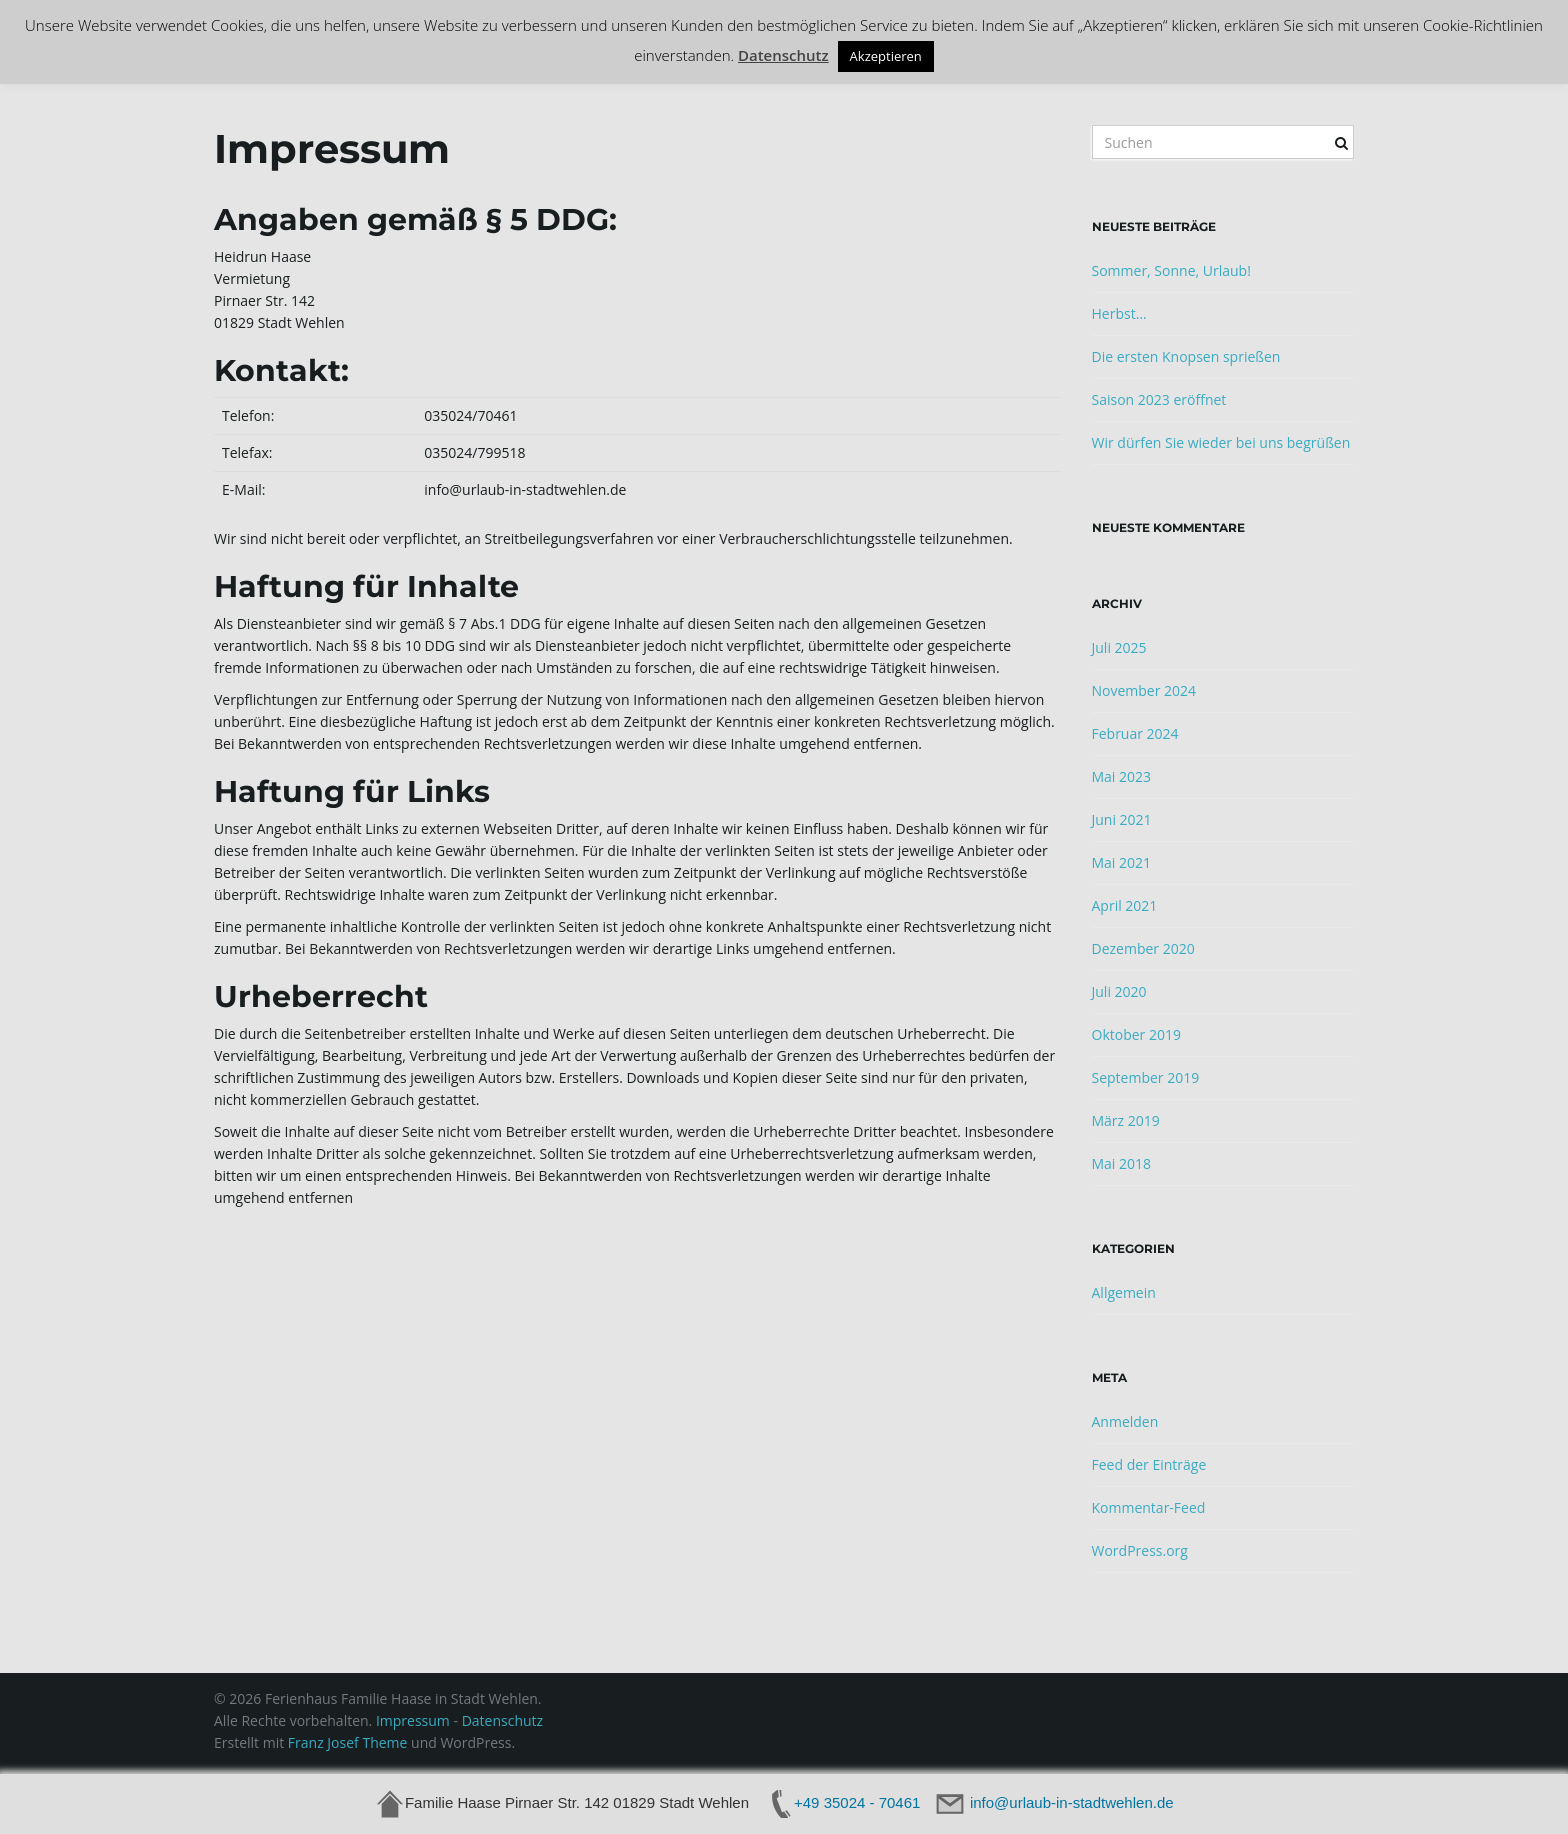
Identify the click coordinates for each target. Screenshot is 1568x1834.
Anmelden (1125, 1421)
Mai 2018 (1122, 1163)
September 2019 (1146, 1077)
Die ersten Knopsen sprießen (1186, 356)
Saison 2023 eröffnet (1159, 399)
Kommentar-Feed (1149, 1507)
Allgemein (1124, 1292)
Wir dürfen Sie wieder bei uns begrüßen (1221, 442)
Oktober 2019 (1136, 1034)
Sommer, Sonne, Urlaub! (1171, 270)
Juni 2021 (1122, 819)
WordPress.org (1140, 1550)
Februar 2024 (1135, 733)
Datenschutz (502, 1720)
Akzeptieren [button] (886, 56)
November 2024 (1144, 690)
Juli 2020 (1119, 991)
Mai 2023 (1122, 776)
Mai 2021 (1122, 862)
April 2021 (1125, 905)
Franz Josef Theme (348, 1742)
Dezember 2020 (1143, 948)
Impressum (415, 1720)
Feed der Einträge (1149, 1464)
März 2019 (1126, 1120)
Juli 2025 (1119, 647)
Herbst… (1119, 313)
